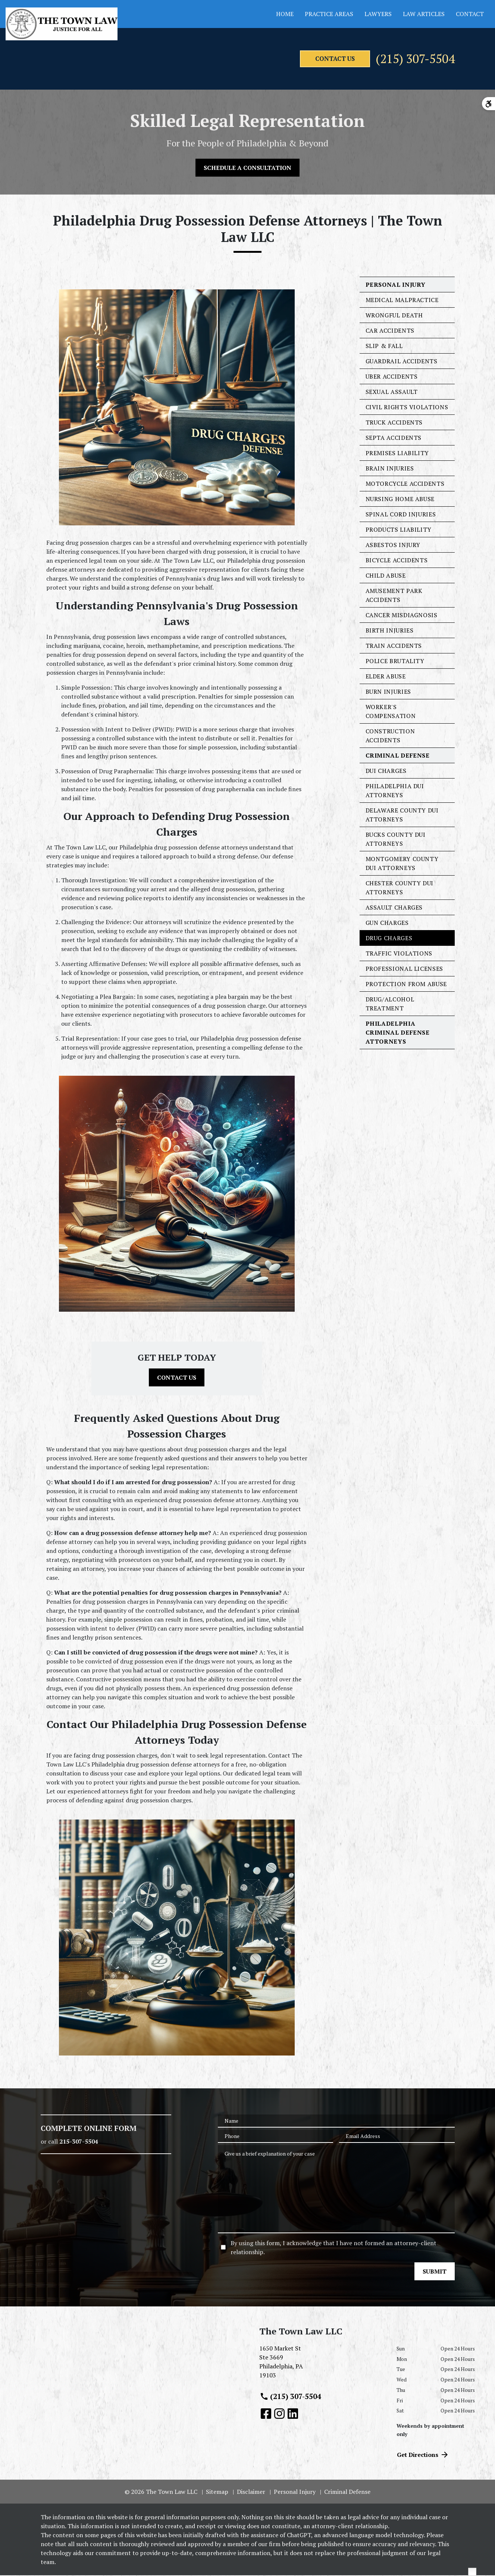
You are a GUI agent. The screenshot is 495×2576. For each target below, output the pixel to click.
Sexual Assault (392, 392)
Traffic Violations (399, 954)
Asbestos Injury (393, 545)
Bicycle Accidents (397, 561)
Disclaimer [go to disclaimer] (251, 2492)
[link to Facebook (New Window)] (266, 2414)
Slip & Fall (384, 346)
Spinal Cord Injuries (401, 515)
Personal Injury (396, 285)
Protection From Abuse (406, 985)
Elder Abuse (386, 677)
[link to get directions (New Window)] (322, 2365)
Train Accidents (394, 646)
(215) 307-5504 (406, 59)
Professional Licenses (404, 969)
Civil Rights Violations (407, 408)
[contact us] (312, 59)
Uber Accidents (392, 377)
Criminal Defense (398, 756)
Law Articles (424, 14)
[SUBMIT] (434, 2272)
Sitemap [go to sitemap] (217, 2492)
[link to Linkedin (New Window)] (293, 2414)
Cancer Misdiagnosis (402, 616)
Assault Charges (394, 908)
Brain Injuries (390, 469)
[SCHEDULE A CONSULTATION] (247, 169)
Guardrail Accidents (402, 362)
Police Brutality (395, 662)
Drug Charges (389, 939)
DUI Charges (386, 771)
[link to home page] (62, 23)
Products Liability (399, 530)
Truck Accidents (394, 423)
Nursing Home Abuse (400, 499)
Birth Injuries (390, 631)
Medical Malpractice (402, 300)
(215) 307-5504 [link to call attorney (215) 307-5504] (291, 2397)
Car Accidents (390, 331)
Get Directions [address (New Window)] (423, 2455)
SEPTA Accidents (394, 438)
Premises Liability (397, 454)
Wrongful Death (394, 316)
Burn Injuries (388, 692)
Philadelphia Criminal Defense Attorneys (398, 1033)
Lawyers (378, 14)
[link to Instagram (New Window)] (279, 2414)
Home (285, 14)
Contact (470, 14)
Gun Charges (387, 923)
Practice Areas (329, 14)
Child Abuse (386, 576)
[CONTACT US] (176, 1378)
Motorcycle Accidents (405, 484)
